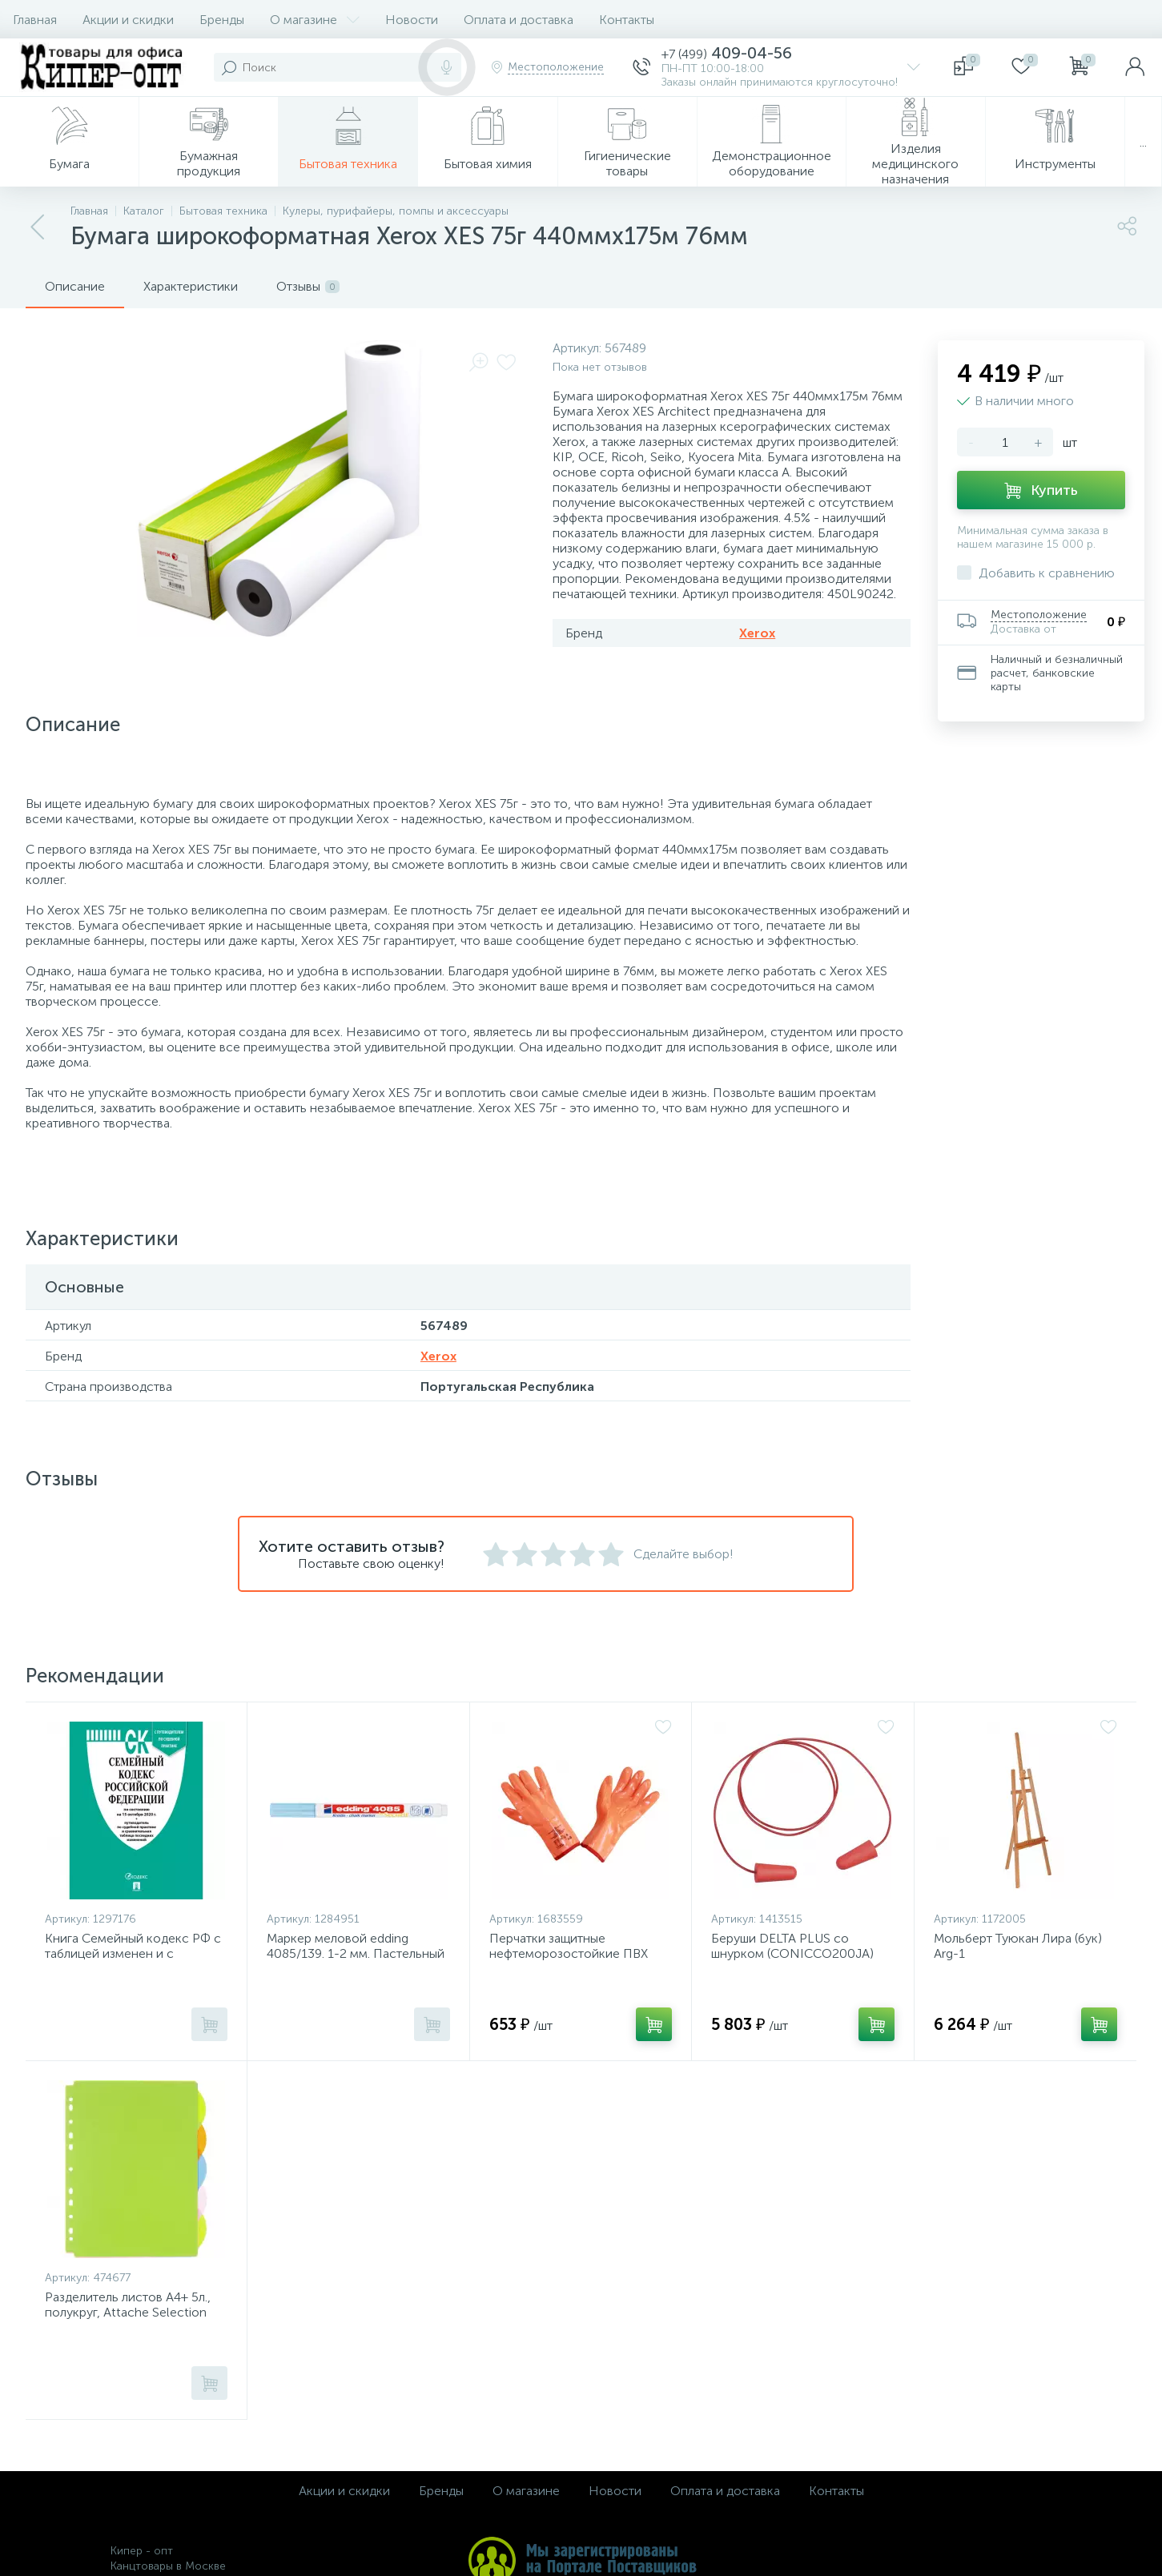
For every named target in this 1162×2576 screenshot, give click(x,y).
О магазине (315, 19)
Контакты (626, 19)
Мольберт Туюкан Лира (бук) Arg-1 (1018, 1946)
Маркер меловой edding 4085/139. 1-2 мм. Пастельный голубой (355, 1953)
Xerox (757, 633)
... (1143, 142)
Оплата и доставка (518, 19)
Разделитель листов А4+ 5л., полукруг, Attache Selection (128, 2304)
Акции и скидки (128, 19)
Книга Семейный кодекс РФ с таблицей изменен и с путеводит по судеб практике (133, 1953)
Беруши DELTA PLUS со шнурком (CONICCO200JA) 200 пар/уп (792, 1953)
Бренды (221, 19)
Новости (411, 19)
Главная (35, 19)
